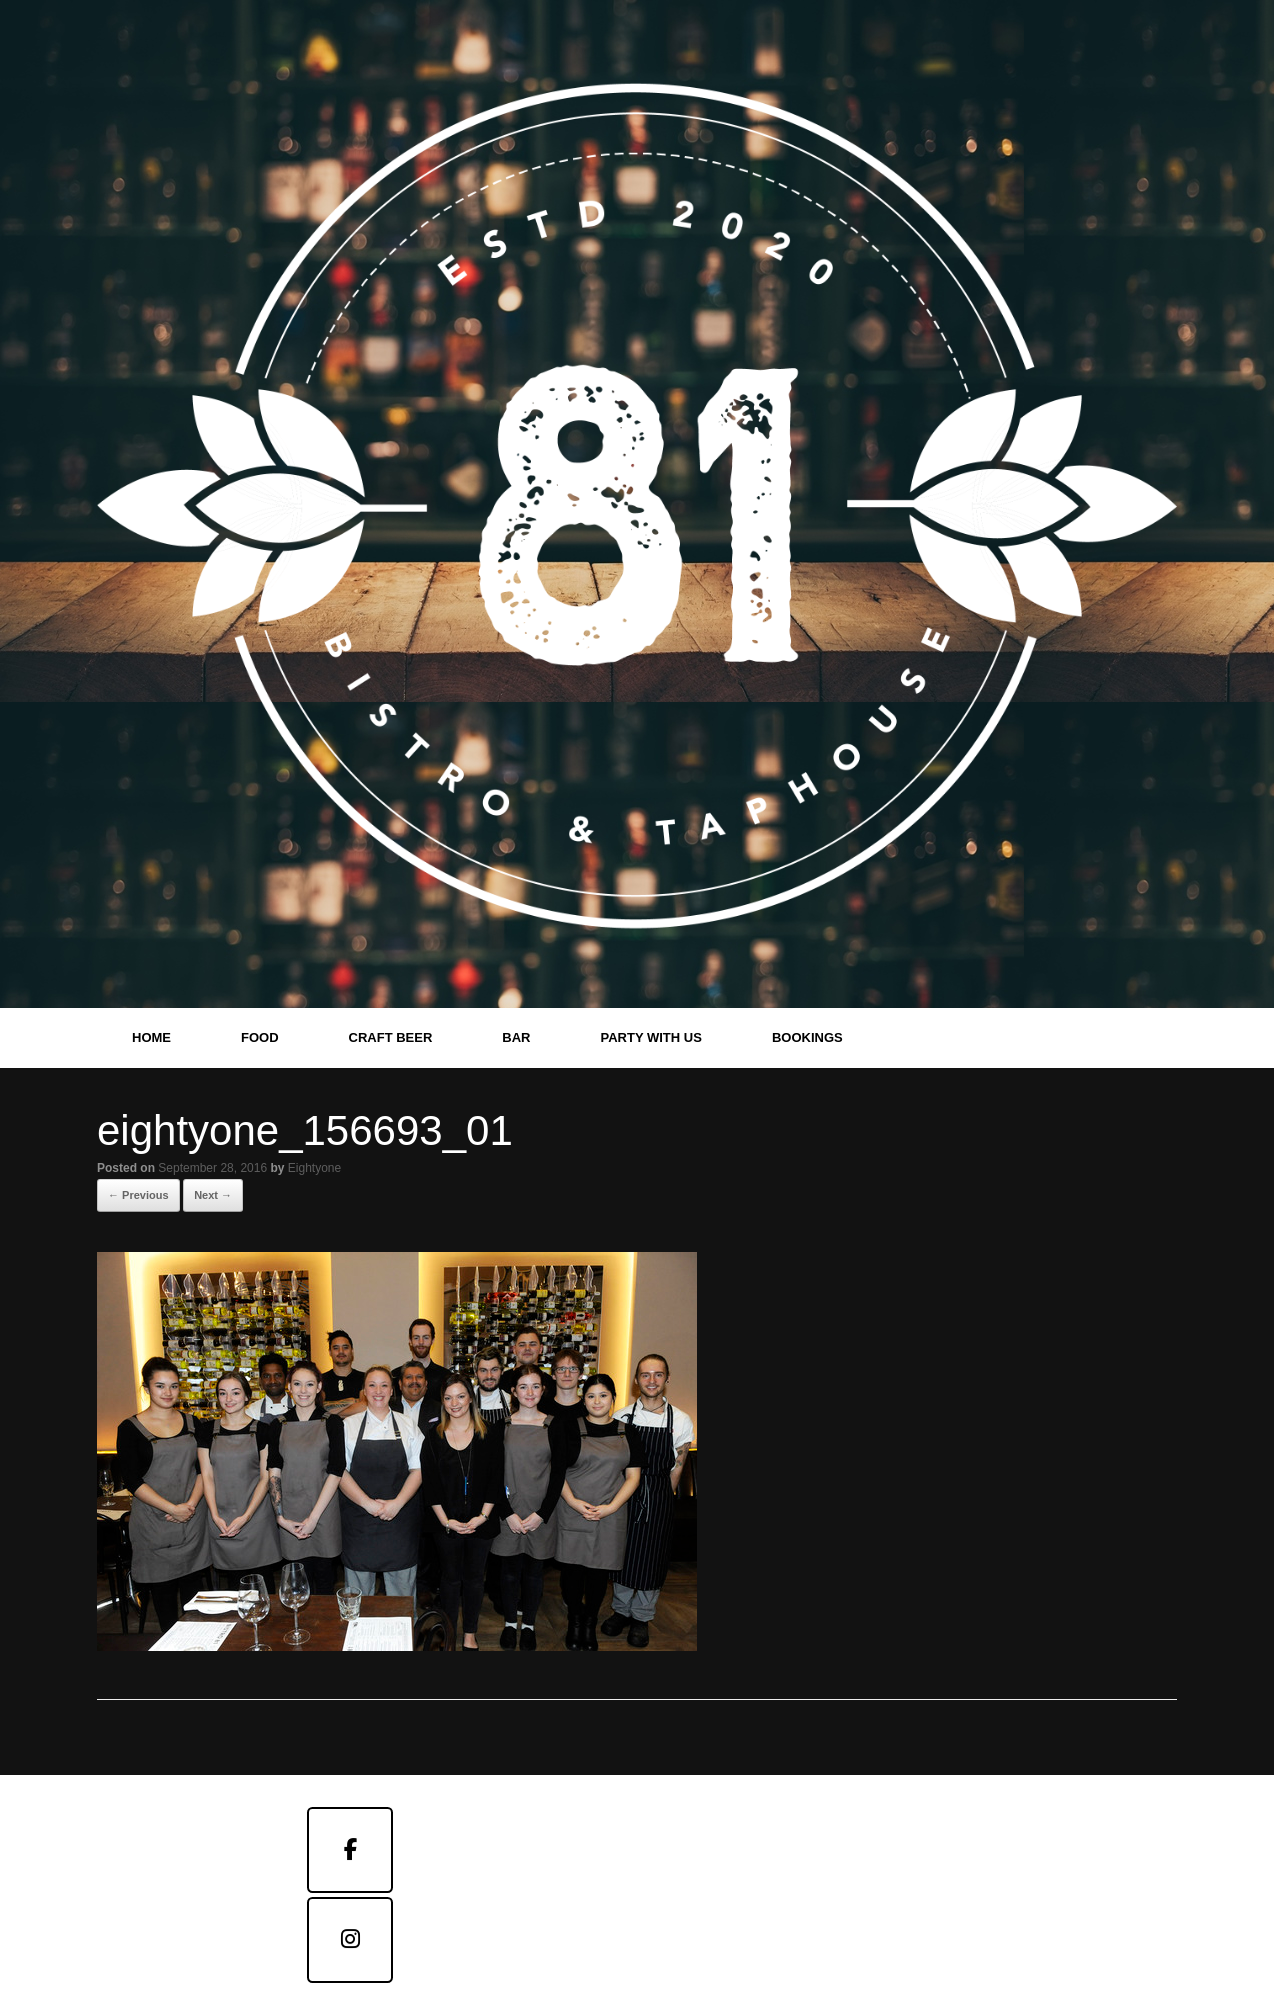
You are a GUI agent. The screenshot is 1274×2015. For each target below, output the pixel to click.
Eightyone (314, 1168)
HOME (151, 1037)
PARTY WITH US (651, 1037)
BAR (516, 1037)
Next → (213, 1195)
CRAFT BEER (391, 1037)
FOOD (260, 1037)
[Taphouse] (350, 1940)
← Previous (138, 1195)
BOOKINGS (807, 1037)
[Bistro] (350, 1850)
